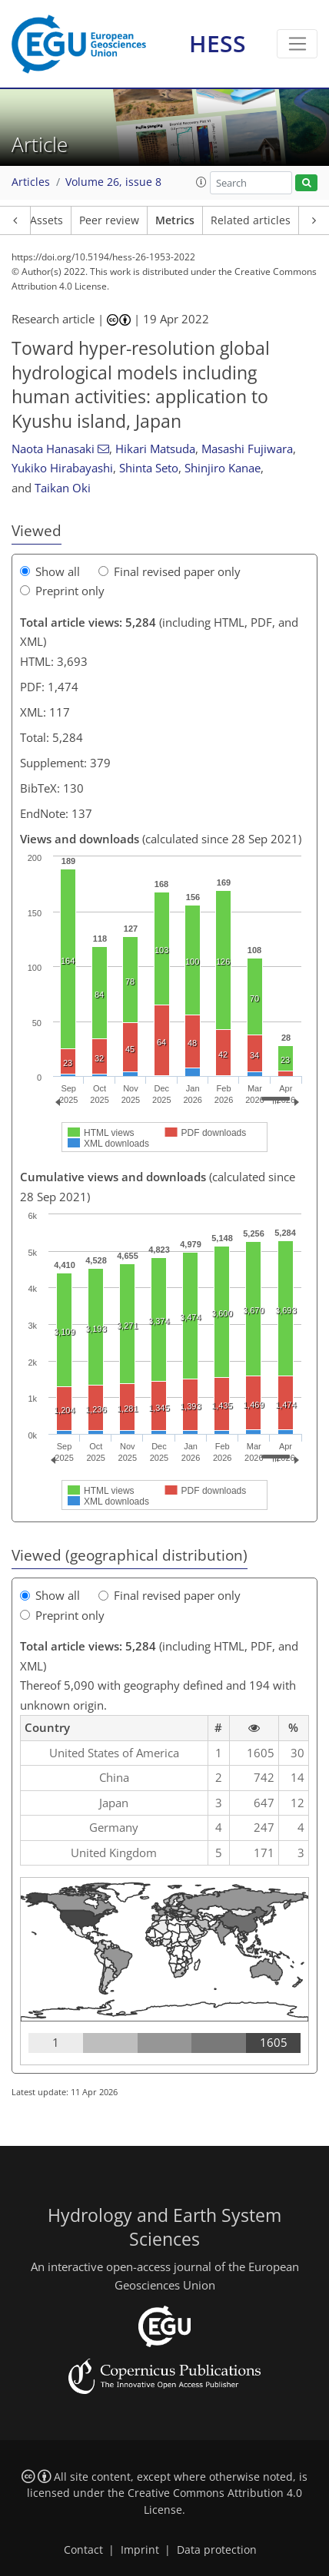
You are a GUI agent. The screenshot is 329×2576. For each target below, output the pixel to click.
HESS (217, 43)
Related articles (251, 220)
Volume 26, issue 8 (113, 182)
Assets (46, 220)
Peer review (109, 220)
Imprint (140, 2550)
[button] (201, 182)
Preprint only (62, 590)
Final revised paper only (169, 571)
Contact (83, 2550)
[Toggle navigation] (297, 43)
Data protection (217, 2550)
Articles (31, 182)
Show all (50, 571)
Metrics (174, 220)
